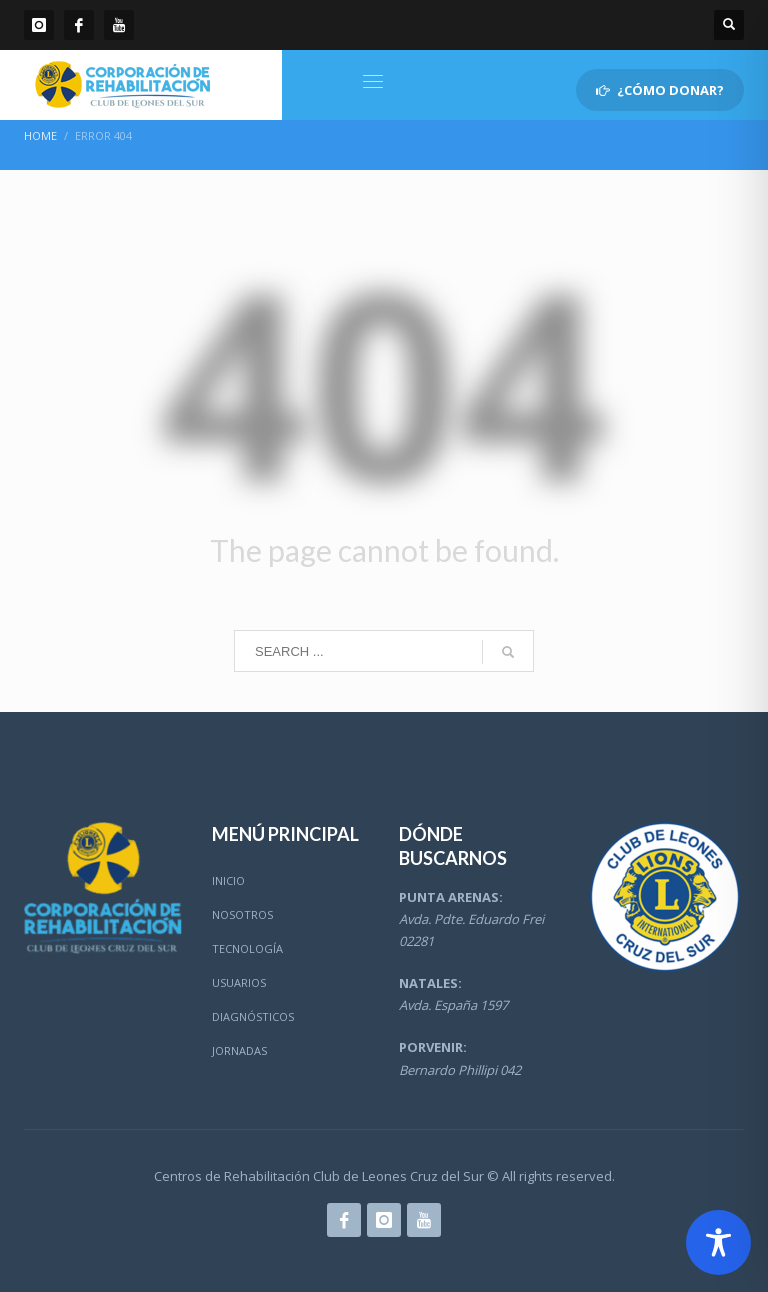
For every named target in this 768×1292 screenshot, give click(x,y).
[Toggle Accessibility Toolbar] (718, 1242)
